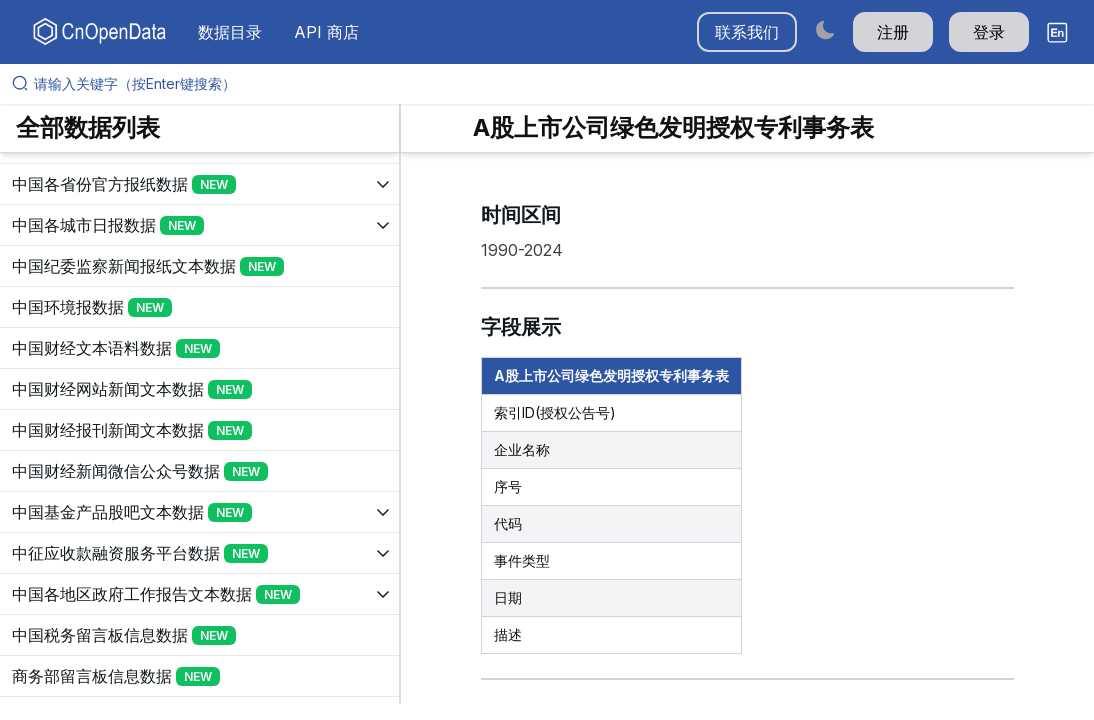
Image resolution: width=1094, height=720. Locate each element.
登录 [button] (989, 32)
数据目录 (230, 32)
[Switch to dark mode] (825, 29)
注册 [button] (893, 32)
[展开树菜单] (199, 184)
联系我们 (747, 32)
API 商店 (326, 32)
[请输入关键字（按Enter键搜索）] (555, 84)
